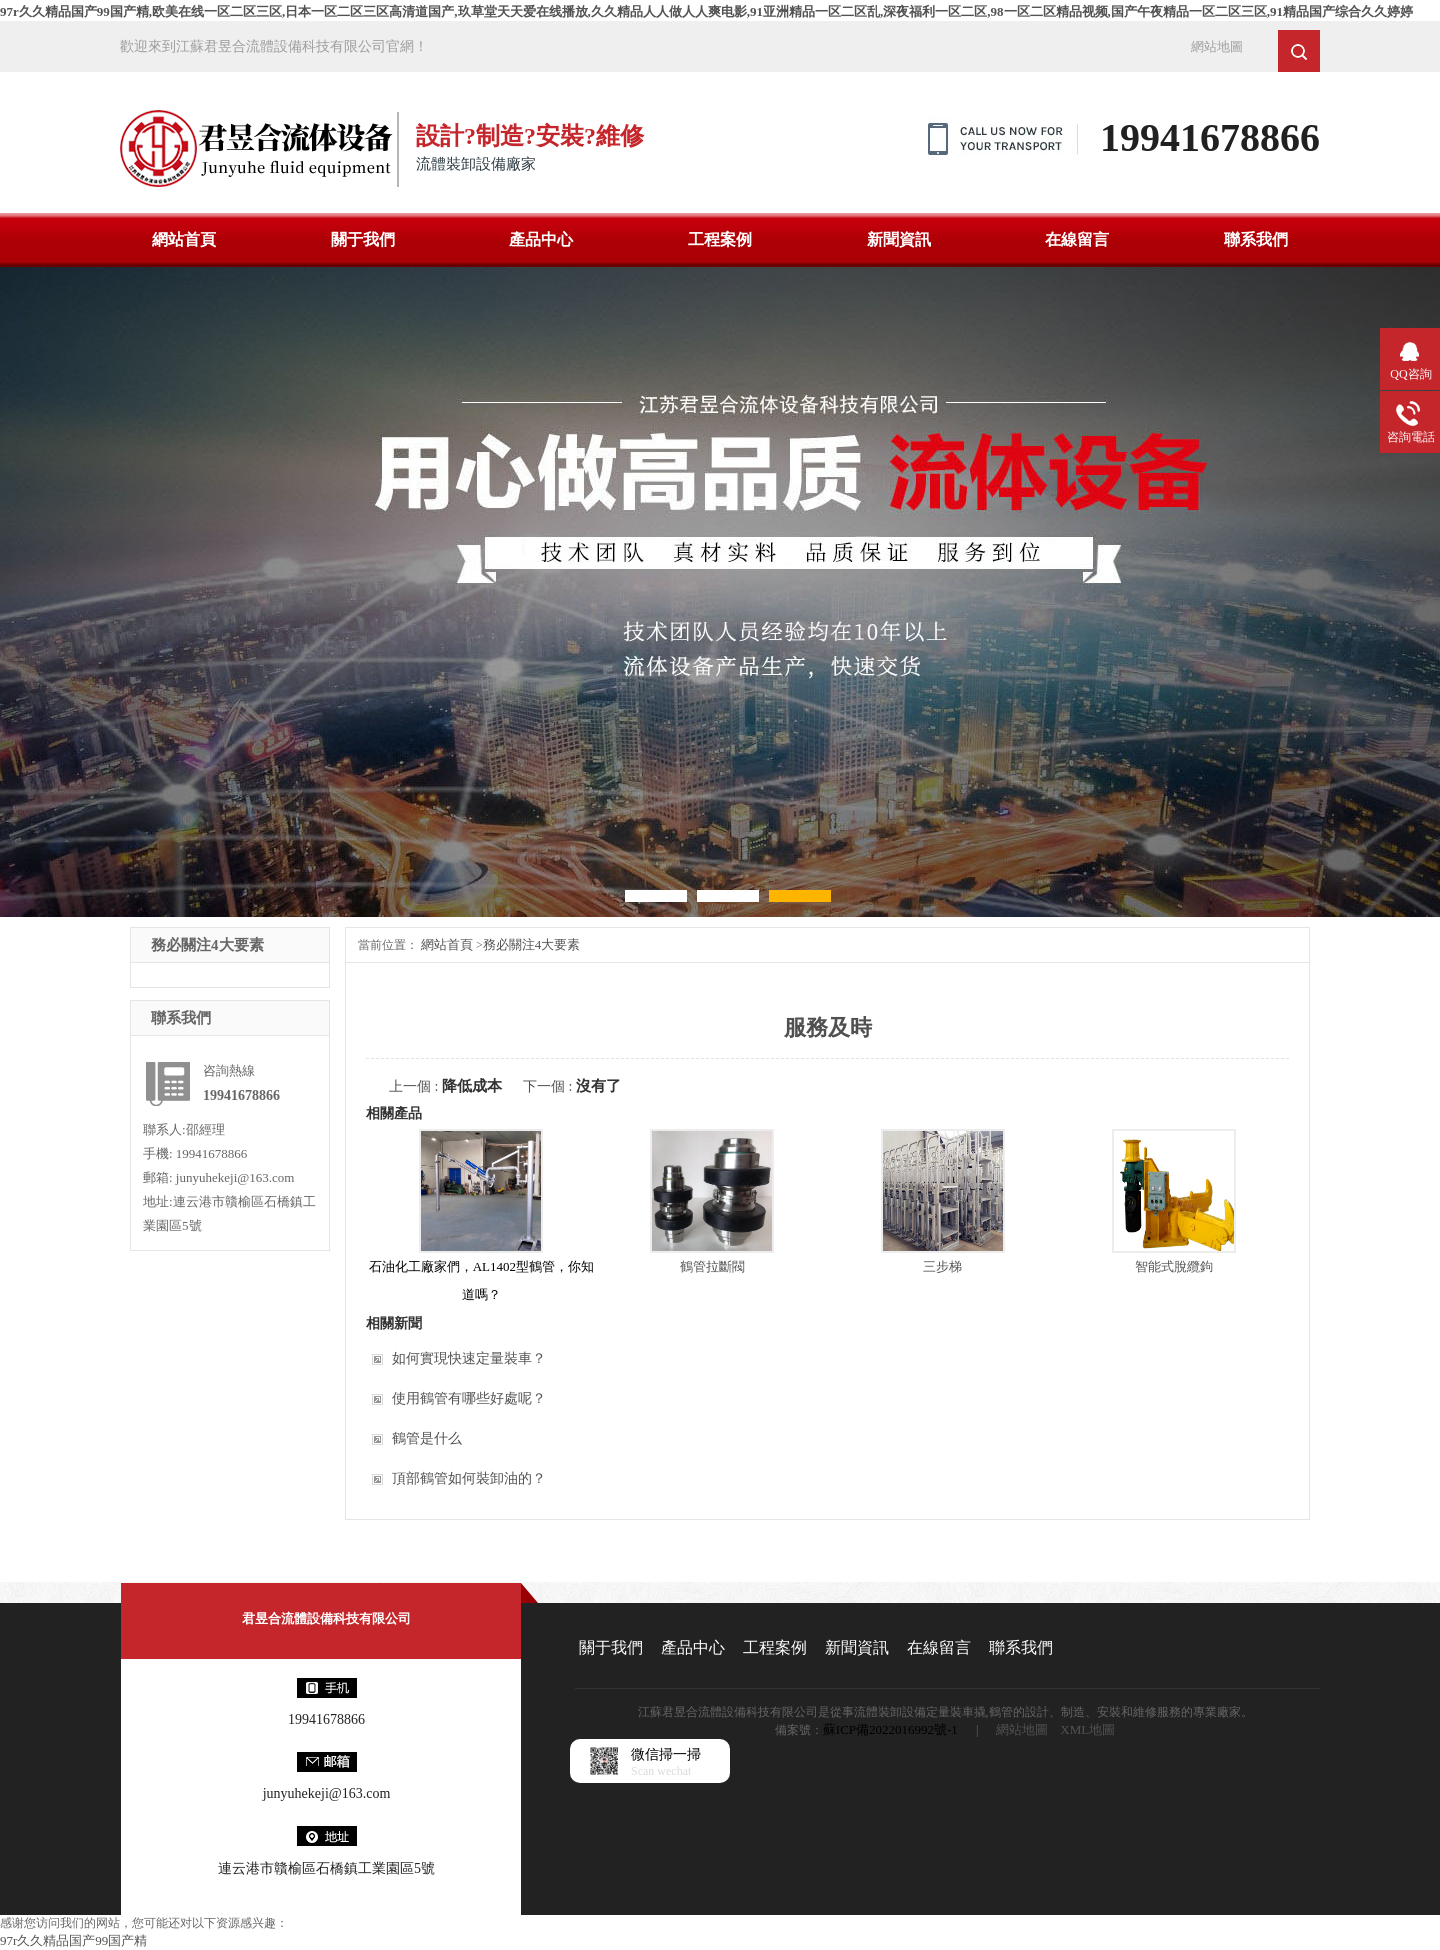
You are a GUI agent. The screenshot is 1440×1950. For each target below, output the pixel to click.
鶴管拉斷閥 (712, 1266)
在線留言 (1077, 239)
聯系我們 (1256, 239)
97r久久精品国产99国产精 (73, 1940)
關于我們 (363, 239)
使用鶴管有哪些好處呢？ (469, 1398)
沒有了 (598, 1086)
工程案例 (720, 239)
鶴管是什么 (427, 1438)
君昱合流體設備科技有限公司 (326, 1618)
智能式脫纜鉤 (1174, 1266)
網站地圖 (1217, 46)
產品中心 (541, 239)
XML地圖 (1087, 1729)
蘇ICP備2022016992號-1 (890, 1729)
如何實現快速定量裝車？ (469, 1358)
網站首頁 (184, 239)
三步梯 (942, 1266)
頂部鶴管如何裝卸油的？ (469, 1478)
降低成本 (472, 1086)
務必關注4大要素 (532, 944)
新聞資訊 (899, 239)
